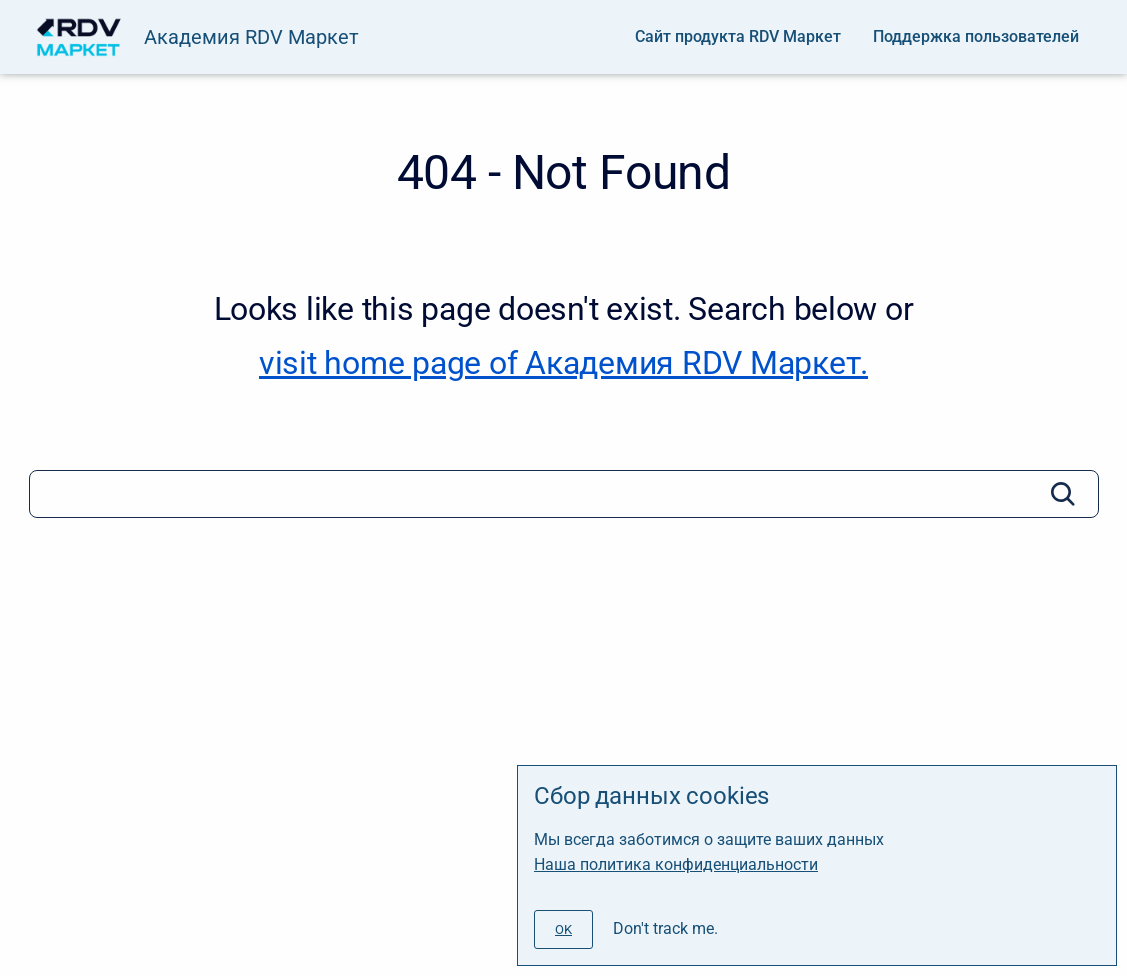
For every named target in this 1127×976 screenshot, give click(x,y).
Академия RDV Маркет (251, 37)
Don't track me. (665, 928)
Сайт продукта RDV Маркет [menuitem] (738, 36)
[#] (563, 929)
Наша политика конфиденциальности (676, 864)
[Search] (564, 494)
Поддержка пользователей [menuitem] (976, 36)
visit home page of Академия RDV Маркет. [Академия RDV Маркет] (563, 363)
